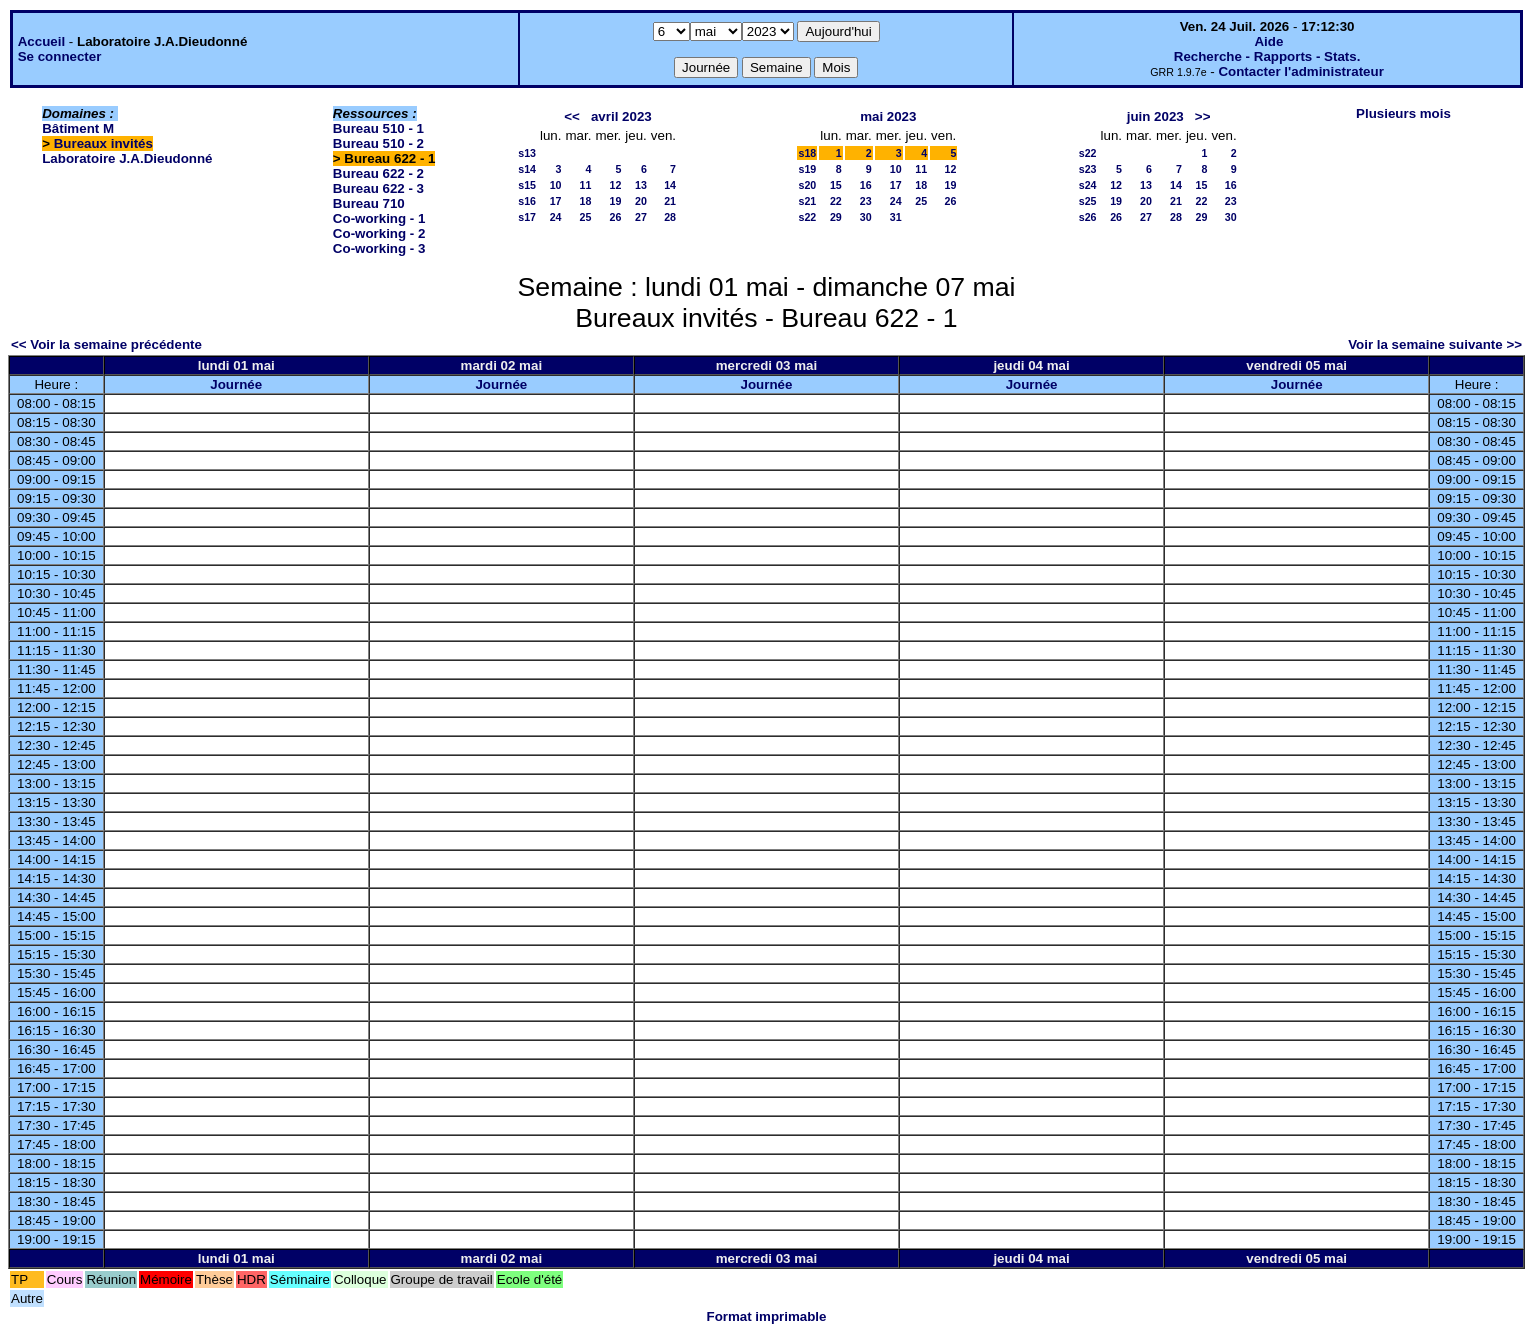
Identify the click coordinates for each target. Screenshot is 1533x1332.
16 (866, 185)
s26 (1088, 217)
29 (836, 217)
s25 (1088, 201)
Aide (1268, 41)
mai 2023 (888, 116)
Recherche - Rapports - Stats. (1267, 56)
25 (586, 217)
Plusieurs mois (1403, 113)
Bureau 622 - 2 (378, 173)
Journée (236, 384)
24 (556, 217)
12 (615, 185)
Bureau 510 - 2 (378, 143)
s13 (527, 153)
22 (836, 201)
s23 (1088, 169)
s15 (527, 185)
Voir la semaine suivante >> (1435, 344)
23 (866, 201)
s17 (527, 217)
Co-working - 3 (379, 248)
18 (586, 201)
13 (641, 185)
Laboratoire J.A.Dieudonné (127, 158)
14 (670, 185)
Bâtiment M (78, 128)
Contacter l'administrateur (1300, 71)
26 (615, 217)
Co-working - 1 (379, 218)
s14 (527, 169)
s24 (1088, 185)
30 (866, 217)
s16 (527, 201)
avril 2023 (621, 116)
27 (641, 217)
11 (586, 185)
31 (896, 217)
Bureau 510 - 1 (378, 128)
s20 (807, 185)
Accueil (41, 41)
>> (1203, 116)
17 (556, 201)
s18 (807, 153)
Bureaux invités (103, 143)
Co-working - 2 (379, 233)
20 (641, 201)
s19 (807, 169)
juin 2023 (1155, 116)
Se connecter (60, 56)
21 (670, 201)
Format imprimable (767, 1316)
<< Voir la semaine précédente (106, 344)
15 (836, 185)
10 (556, 185)
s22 (807, 217)
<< (572, 116)
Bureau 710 (369, 203)
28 (670, 217)
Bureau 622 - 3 (378, 188)
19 (615, 201)
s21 (807, 201)
